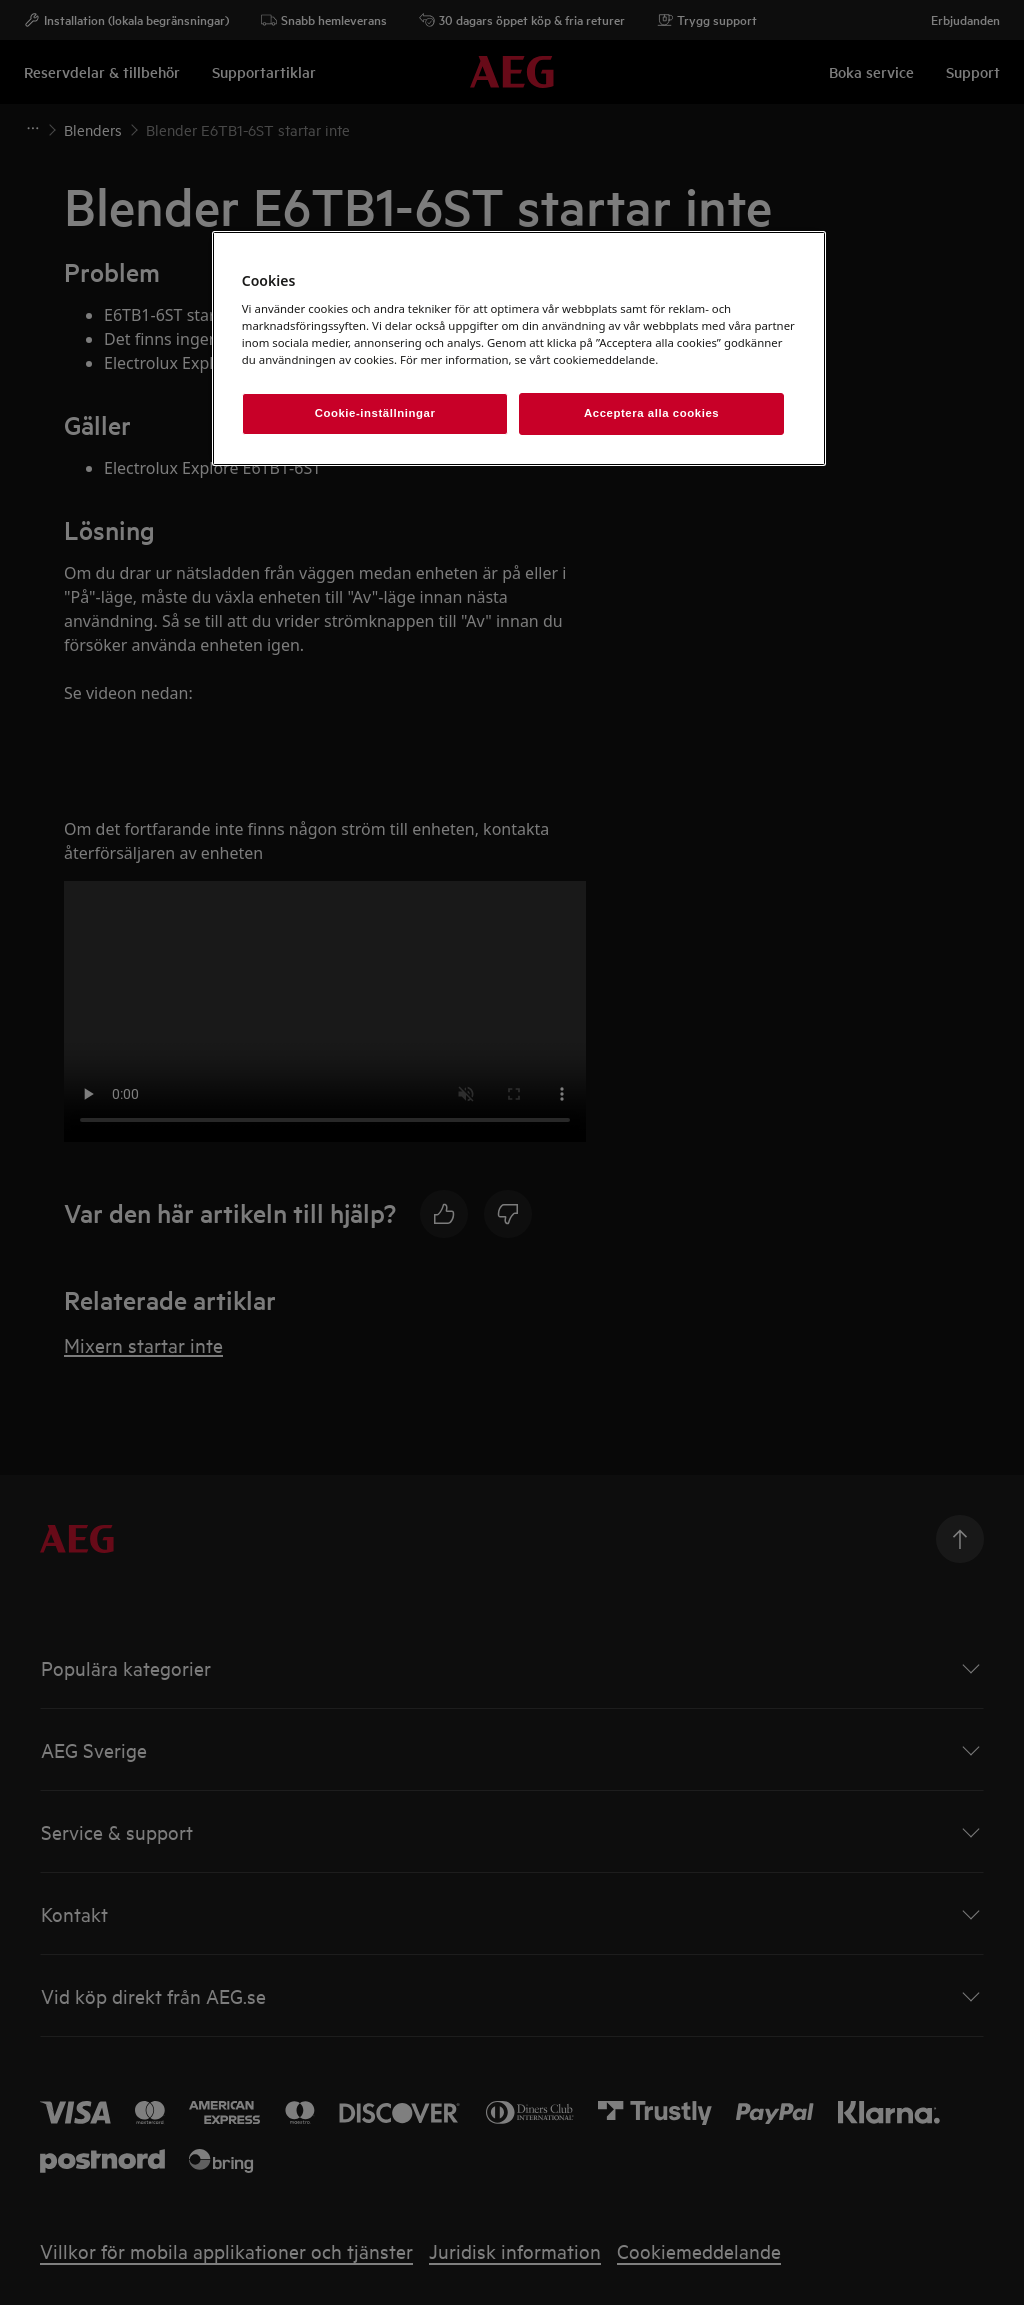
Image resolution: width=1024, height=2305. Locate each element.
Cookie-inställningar (375, 413)
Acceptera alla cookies (651, 413)
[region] (519, 349)
